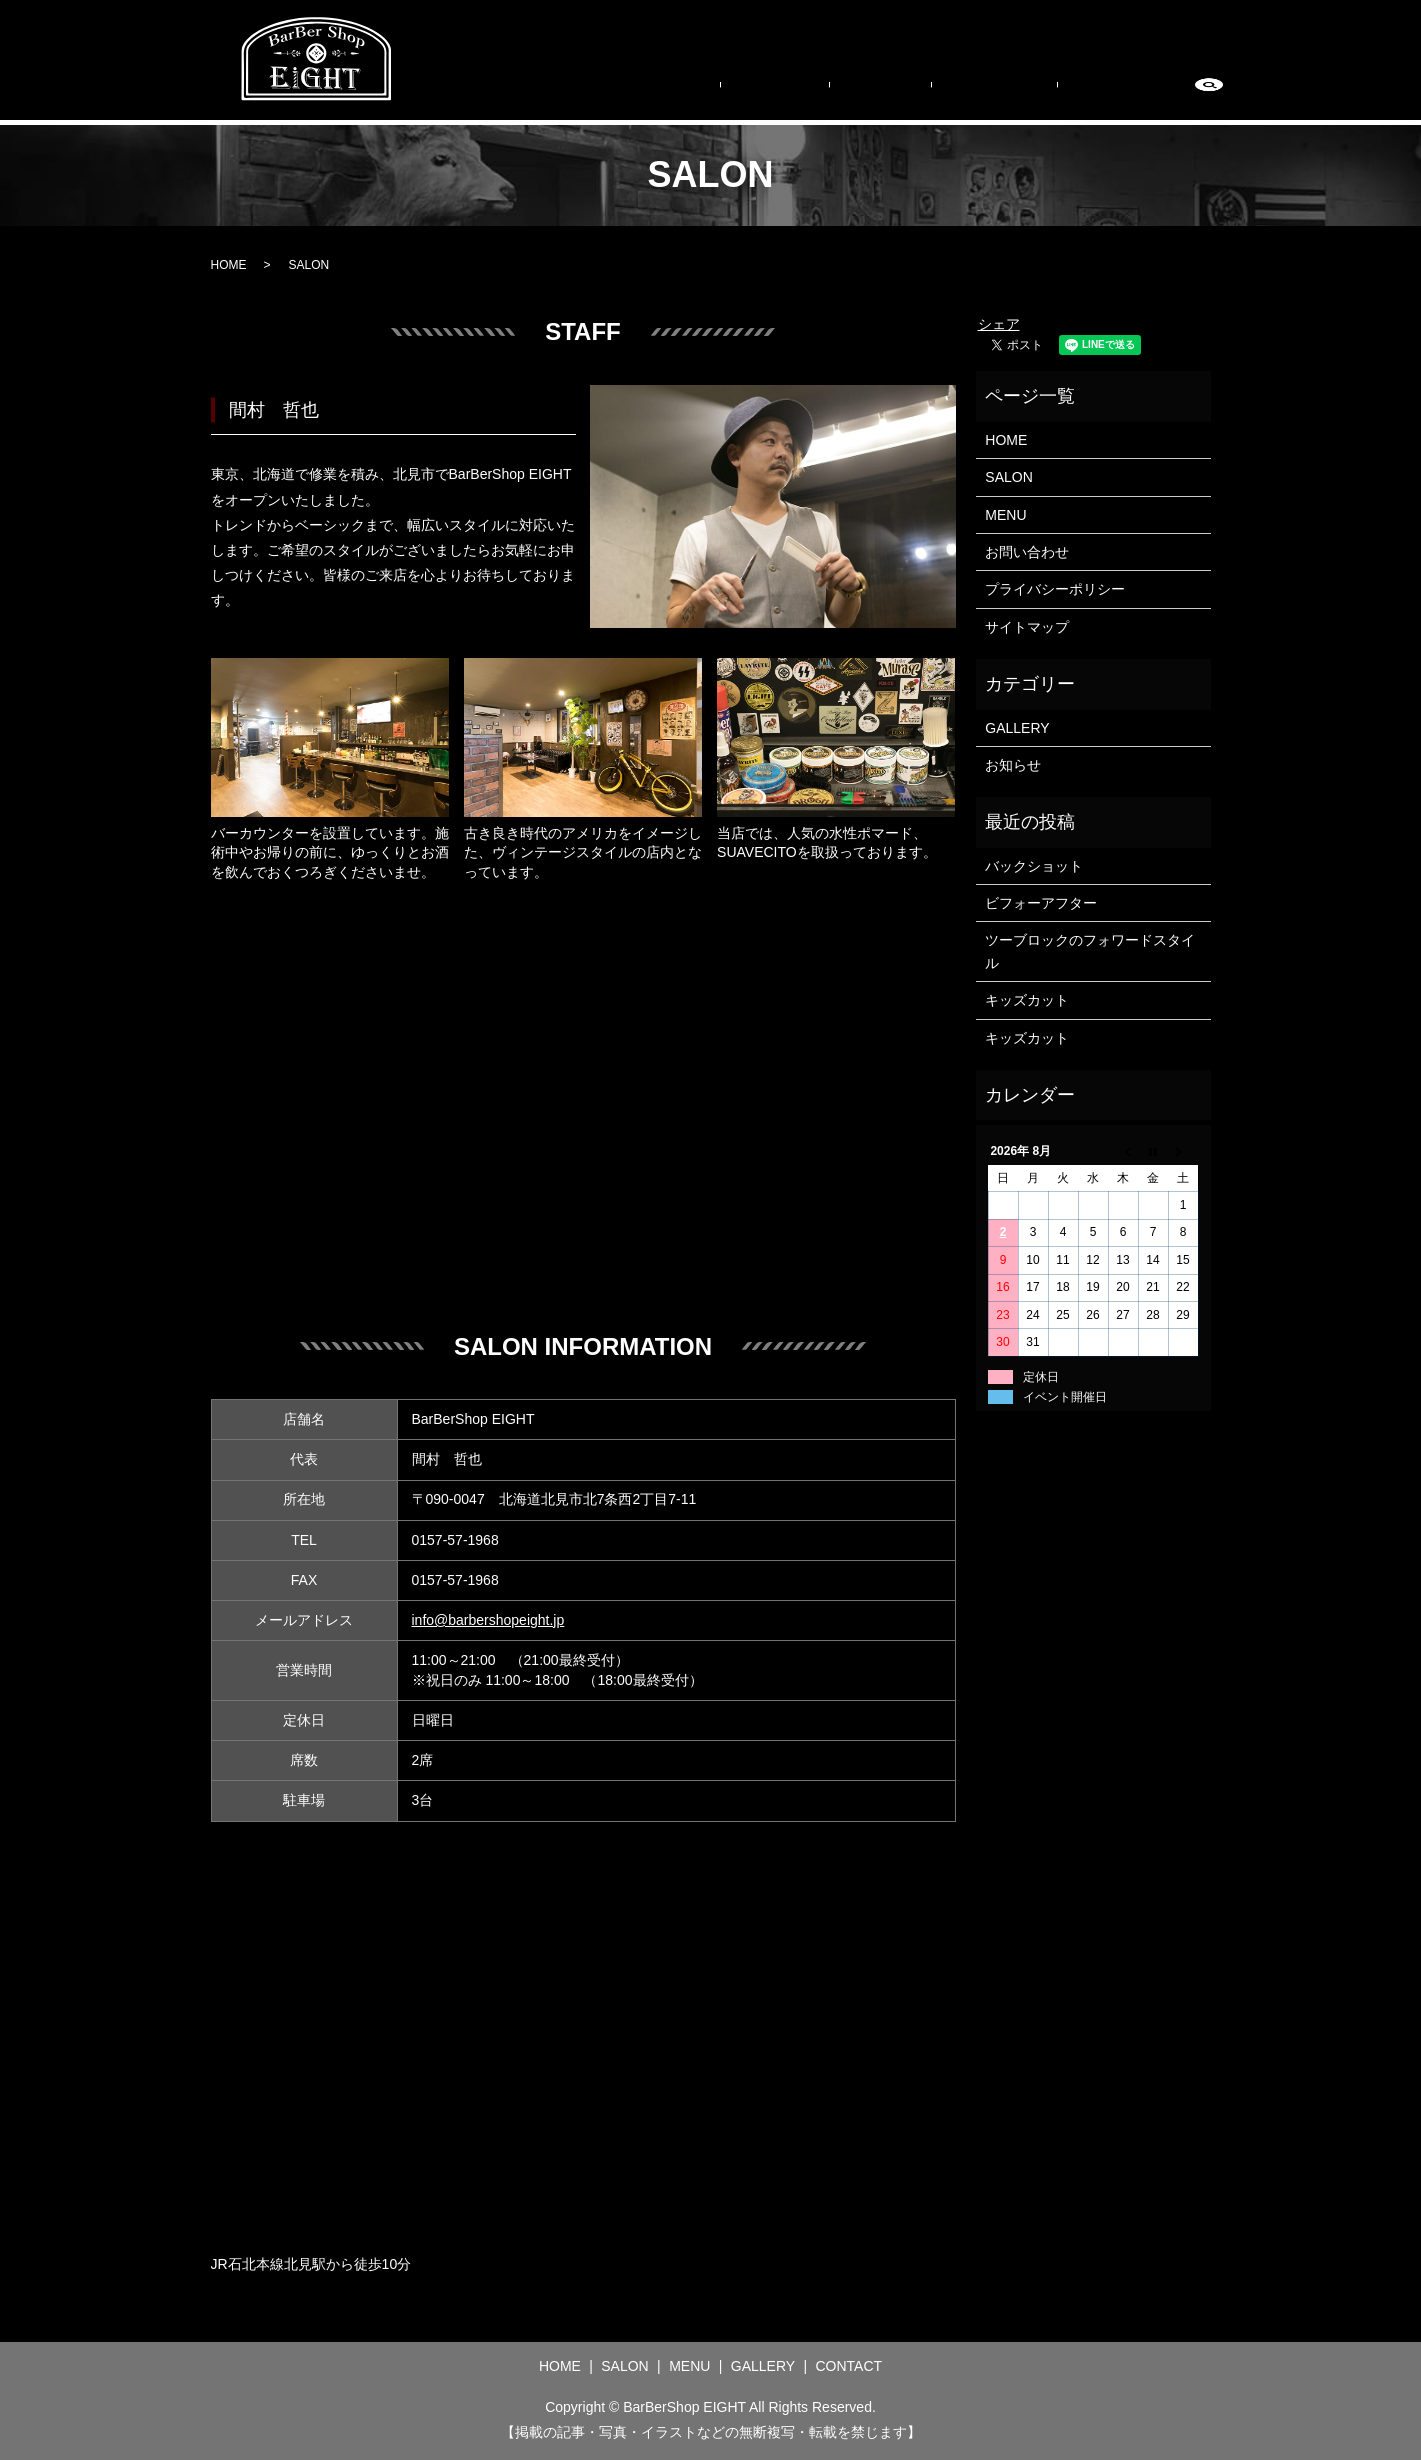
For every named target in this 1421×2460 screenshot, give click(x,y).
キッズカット (1027, 1000)
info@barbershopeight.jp (488, 1620)
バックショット (1034, 866)
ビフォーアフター (1041, 903)
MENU (947, 94)
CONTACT (1135, 94)
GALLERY (1035, 94)
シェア (999, 324)
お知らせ (1013, 765)
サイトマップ (1027, 627)
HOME (790, 94)
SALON (868, 94)
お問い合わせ (1027, 552)
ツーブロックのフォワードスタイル (1090, 951)
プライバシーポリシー (1055, 589)
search (1209, 95)
